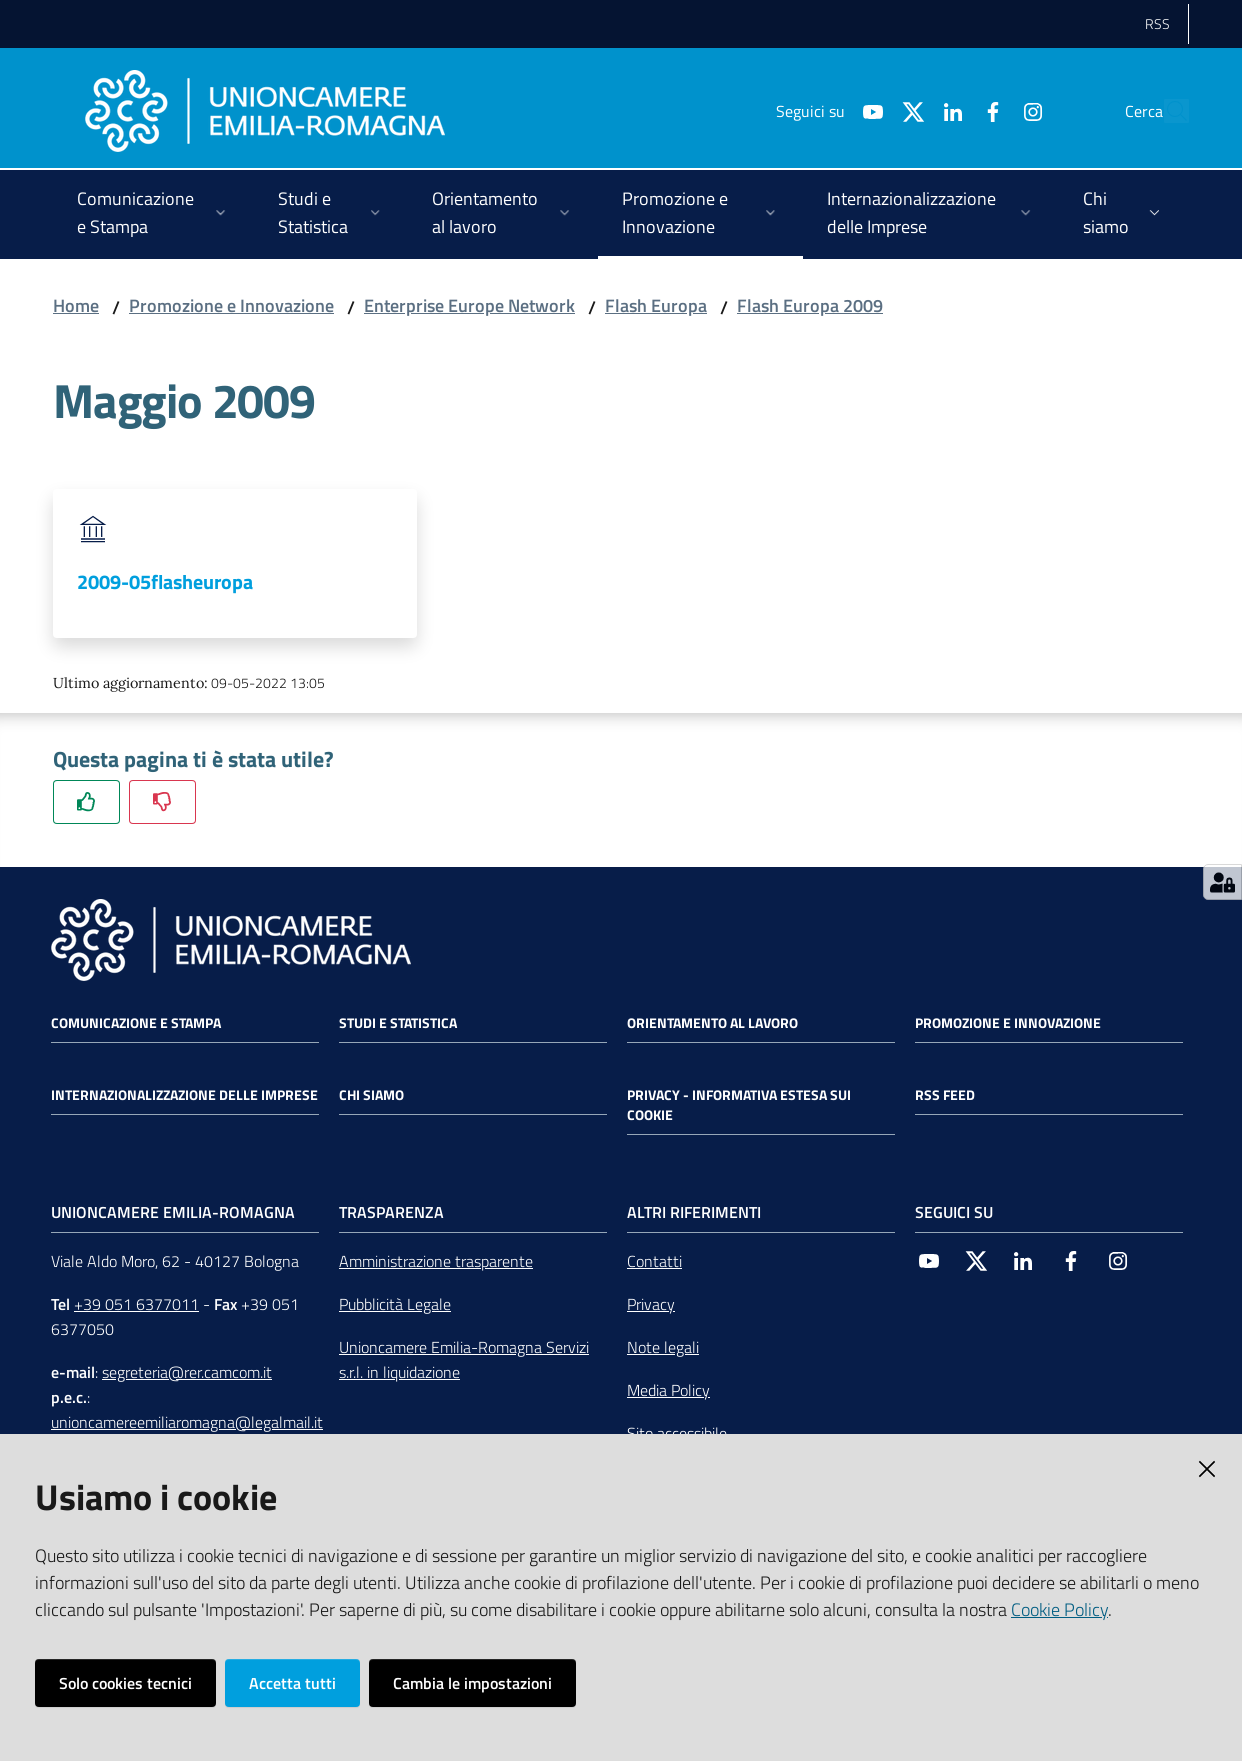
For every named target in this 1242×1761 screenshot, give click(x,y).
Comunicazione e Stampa (136, 1023)
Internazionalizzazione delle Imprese (184, 1095)
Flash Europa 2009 (810, 305)
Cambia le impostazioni (472, 1683)
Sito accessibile (677, 1433)
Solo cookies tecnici (125, 1683)
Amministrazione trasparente (436, 1261)
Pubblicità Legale (395, 1304)
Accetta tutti (292, 1683)
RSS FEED (945, 1095)
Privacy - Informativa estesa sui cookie (739, 1105)
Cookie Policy (1059, 1609)
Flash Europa (656, 305)
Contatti (654, 1261)
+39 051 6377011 (136, 1304)
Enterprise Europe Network (469, 305)
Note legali (663, 1347)
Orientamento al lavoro (712, 1023)
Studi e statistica (398, 1023)
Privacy (651, 1304)
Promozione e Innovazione (231, 305)
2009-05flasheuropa (165, 581)
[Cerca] (1165, 111)
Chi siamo (371, 1095)
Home (76, 305)
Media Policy (668, 1390)
